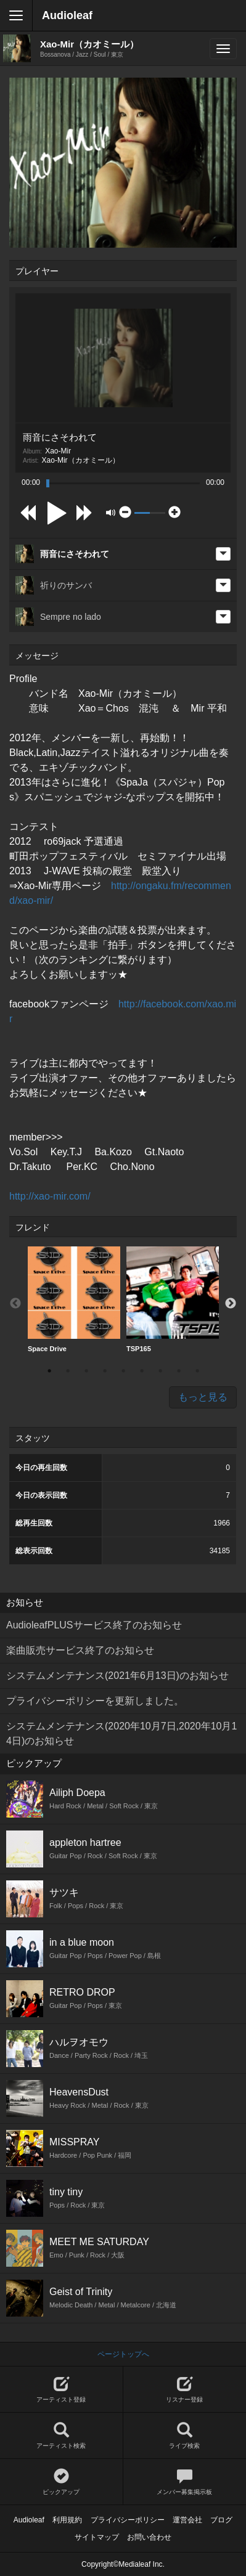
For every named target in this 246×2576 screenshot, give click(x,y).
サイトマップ (97, 2537)
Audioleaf (67, 15)
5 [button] (123, 1371)
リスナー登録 (185, 2389)
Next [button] (230, 1304)
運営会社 (187, 2520)
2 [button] (68, 1371)
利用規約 (67, 2520)
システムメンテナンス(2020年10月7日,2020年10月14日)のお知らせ (121, 1733)
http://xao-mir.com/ (50, 1196)
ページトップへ (123, 2354)
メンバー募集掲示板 (185, 2482)
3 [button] (86, 1371)
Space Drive (74, 1299)
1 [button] (49, 1371)
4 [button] (105, 1371)
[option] (74, 1299)
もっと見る (203, 1397)
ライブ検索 (185, 2436)
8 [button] (179, 1371)
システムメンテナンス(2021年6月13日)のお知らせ (117, 1675)
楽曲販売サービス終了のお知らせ (80, 1650)
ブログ (221, 2520)
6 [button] (142, 1371)
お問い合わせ (149, 2537)
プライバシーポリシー (128, 2520)
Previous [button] (15, 1304)
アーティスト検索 (61, 2436)
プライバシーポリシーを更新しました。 (95, 1701)
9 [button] (197, 1371)
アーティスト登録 (61, 2389)
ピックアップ (61, 2482)
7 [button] (160, 1371)
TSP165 (172, 1299)
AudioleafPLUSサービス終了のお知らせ (94, 1625)
